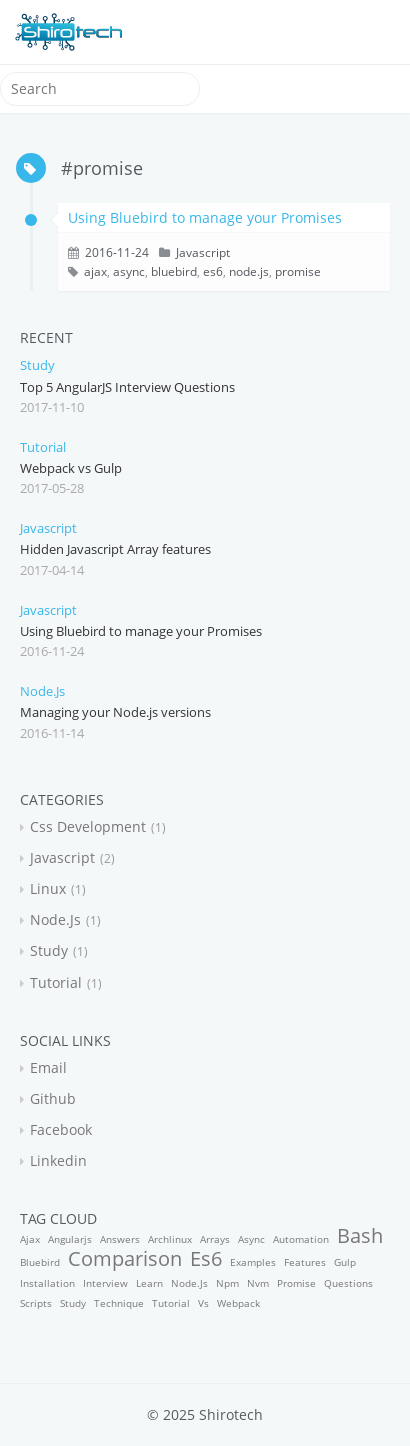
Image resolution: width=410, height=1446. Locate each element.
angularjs (70, 1239)
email (48, 1067)
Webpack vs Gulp (71, 468)
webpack (238, 1303)
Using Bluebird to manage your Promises (205, 217)
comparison (125, 1258)
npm (227, 1283)
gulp (345, 1262)
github (53, 1098)
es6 (213, 271)
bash (360, 1235)
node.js (249, 271)
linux (48, 888)
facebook (61, 1129)
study (37, 365)
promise (298, 271)
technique (119, 1303)
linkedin (58, 1160)
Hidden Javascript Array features (115, 549)
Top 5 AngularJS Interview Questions (127, 387)
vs (203, 1303)
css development (88, 826)
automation (301, 1239)
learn (149, 1283)
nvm (258, 1283)
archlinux (170, 1239)
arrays (215, 1239)
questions (348, 1283)
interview (105, 1283)
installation (47, 1283)
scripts (36, 1303)
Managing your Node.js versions (115, 712)
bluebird (174, 271)
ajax (95, 271)
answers (120, 1239)
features (305, 1262)
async (129, 271)
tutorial (43, 447)
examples (253, 1262)
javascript (203, 252)
